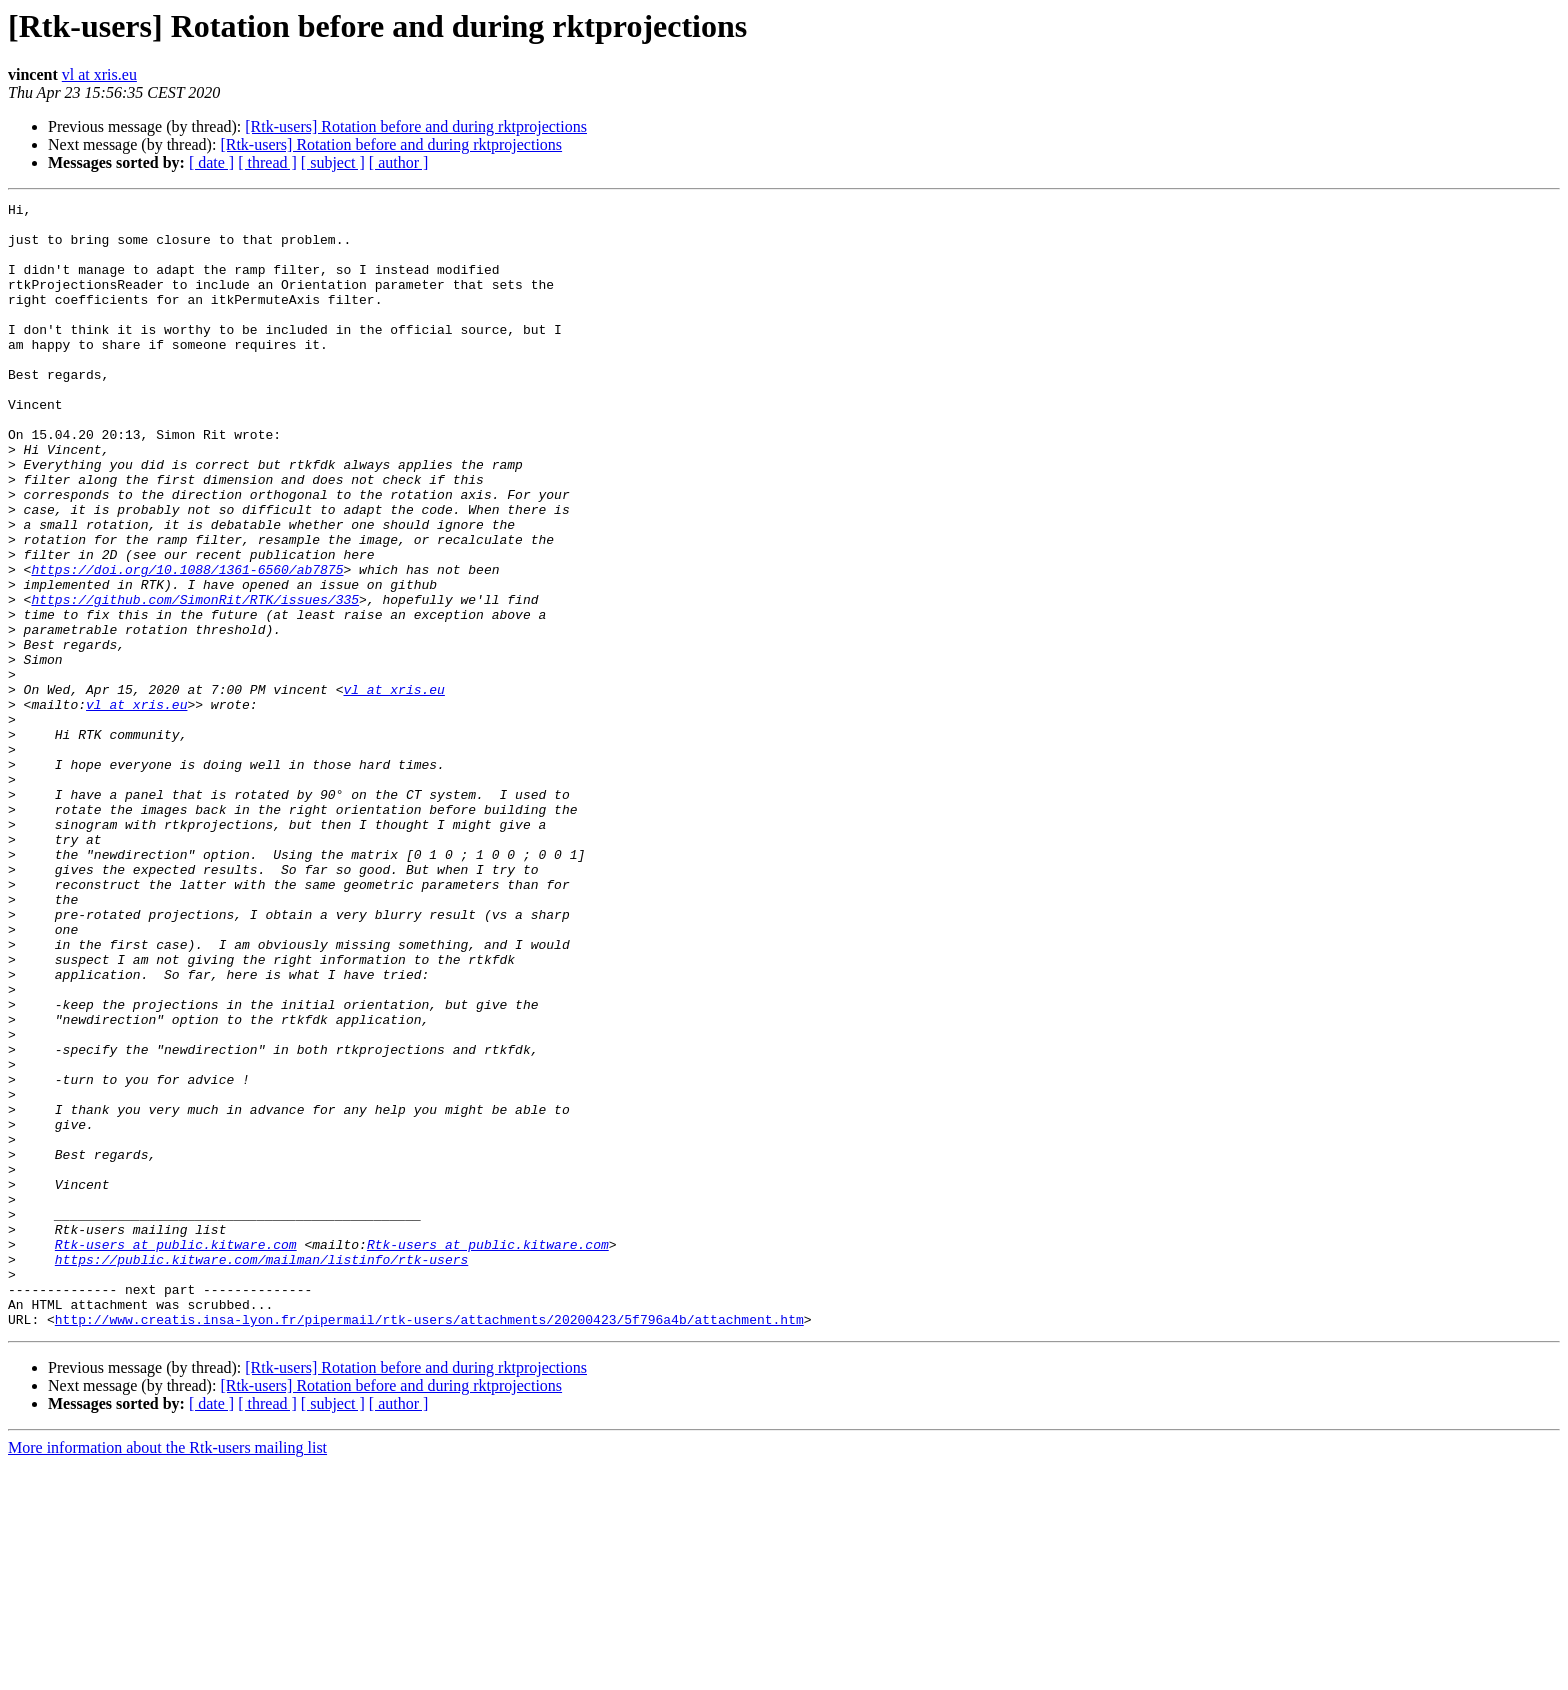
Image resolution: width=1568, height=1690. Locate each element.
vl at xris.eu (99, 74)
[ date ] (211, 162)
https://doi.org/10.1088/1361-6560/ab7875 (187, 644)
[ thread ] (267, 162)
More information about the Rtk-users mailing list (167, 1672)
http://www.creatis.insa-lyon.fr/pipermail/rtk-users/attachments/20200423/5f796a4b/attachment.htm (429, 1544)
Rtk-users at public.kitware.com (176, 1454)
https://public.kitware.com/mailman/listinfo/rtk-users (261, 1472)
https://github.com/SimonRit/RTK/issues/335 (195, 680)
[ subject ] (333, 162)
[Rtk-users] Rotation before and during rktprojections (416, 126)
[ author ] (399, 162)
